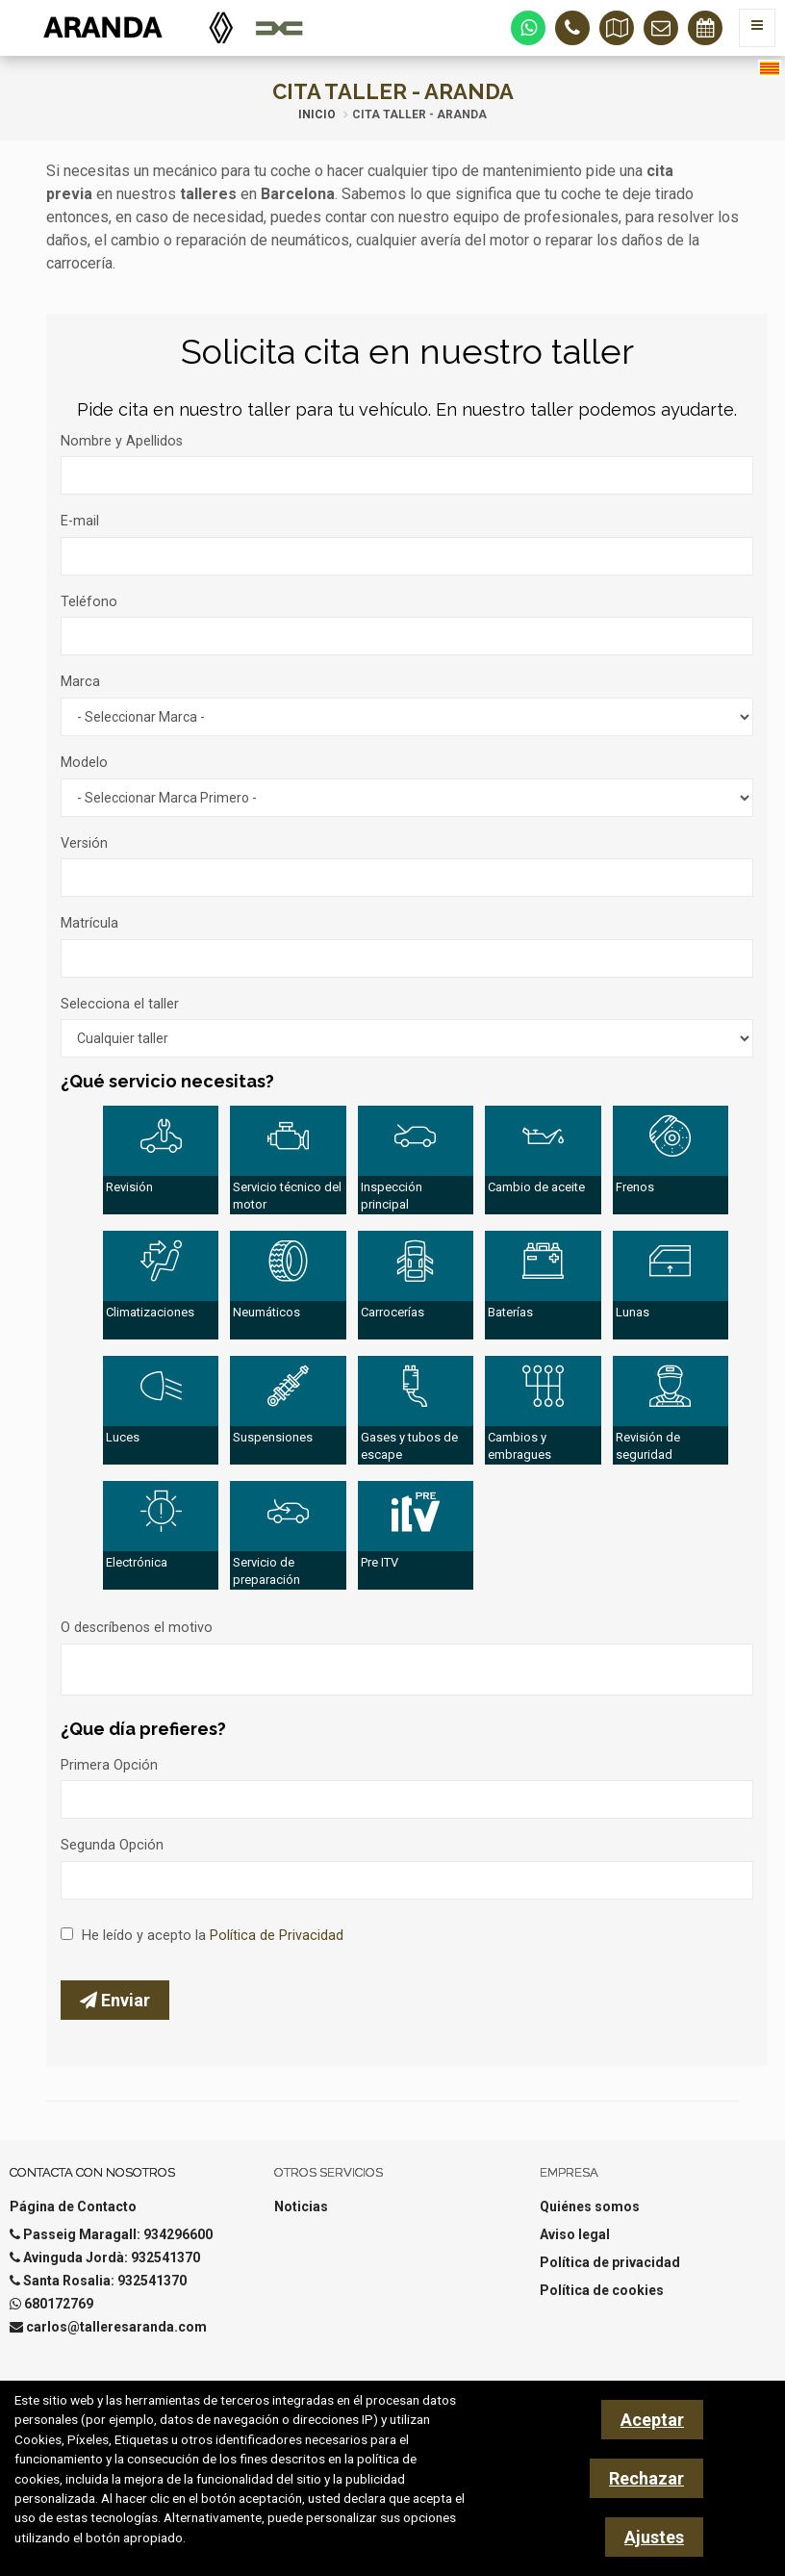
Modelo (84, 762)
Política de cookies (602, 2290)
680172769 (58, 2303)
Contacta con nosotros (92, 2172)
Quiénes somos (590, 2206)
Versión (84, 843)
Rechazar (646, 2478)
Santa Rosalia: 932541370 (105, 2280)
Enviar (115, 2000)
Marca (80, 682)
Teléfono (89, 602)
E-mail (80, 521)
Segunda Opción (112, 1845)
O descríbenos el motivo (137, 1628)
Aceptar (652, 2420)
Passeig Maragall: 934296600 (118, 2234)
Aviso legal (575, 2234)
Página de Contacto (73, 2206)
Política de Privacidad (276, 1935)
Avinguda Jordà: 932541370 (111, 2257)
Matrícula (89, 923)
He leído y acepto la (212, 1935)
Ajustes (654, 2537)
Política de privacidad (610, 2262)
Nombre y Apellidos (122, 441)
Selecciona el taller (120, 1004)
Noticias (301, 2206)
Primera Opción (109, 1765)
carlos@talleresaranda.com (116, 2326)
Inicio (317, 114)
